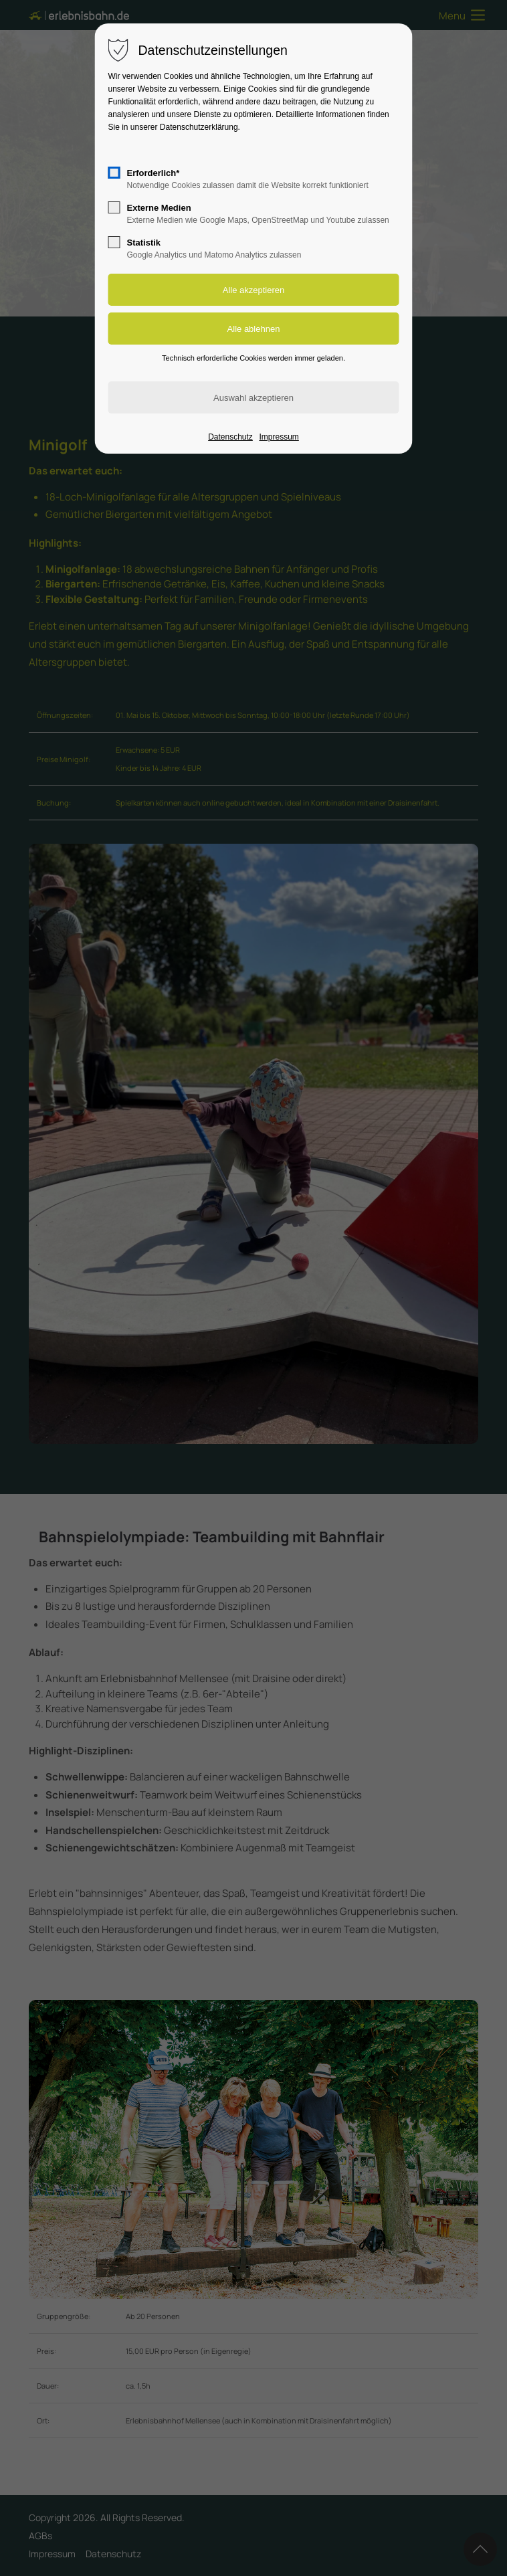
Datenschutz (230, 437)
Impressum (278, 437)
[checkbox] (114, 173)
